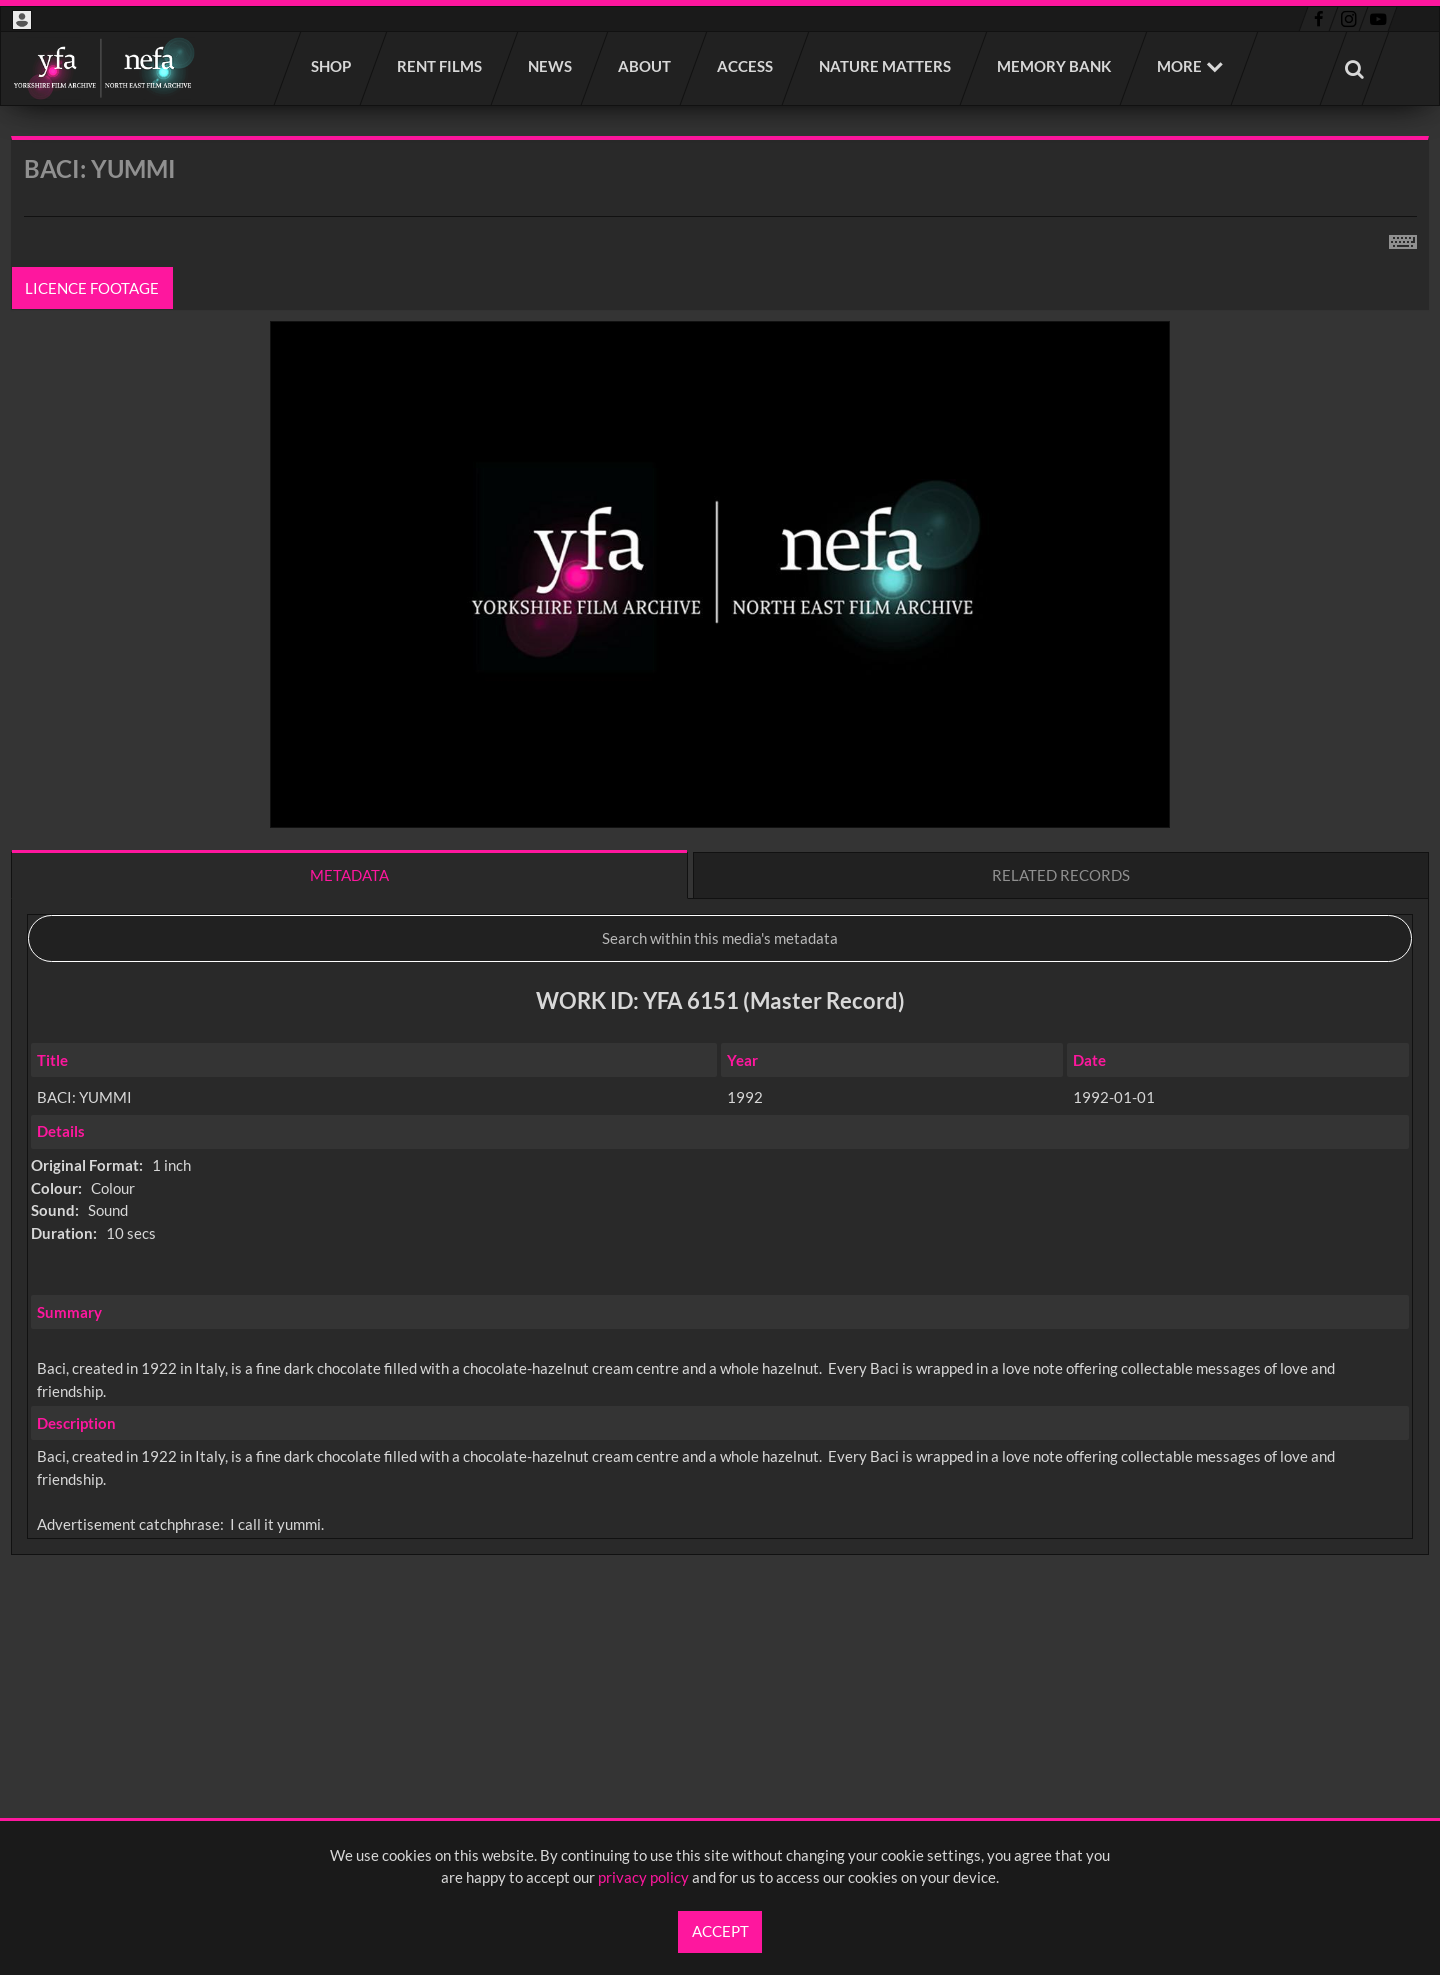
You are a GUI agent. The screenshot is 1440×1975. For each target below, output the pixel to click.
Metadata (349, 875)
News (551, 66)
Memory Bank (1055, 66)
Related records (1061, 875)
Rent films (440, 66)
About (645, 66)
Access (746, 66)
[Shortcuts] (1403, 238)
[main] (720, 898)
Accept (720, 1931)
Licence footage (93, 288)
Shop (332, 66)
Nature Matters (886, 66)
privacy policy (643, 1877)
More (1179, 66)
